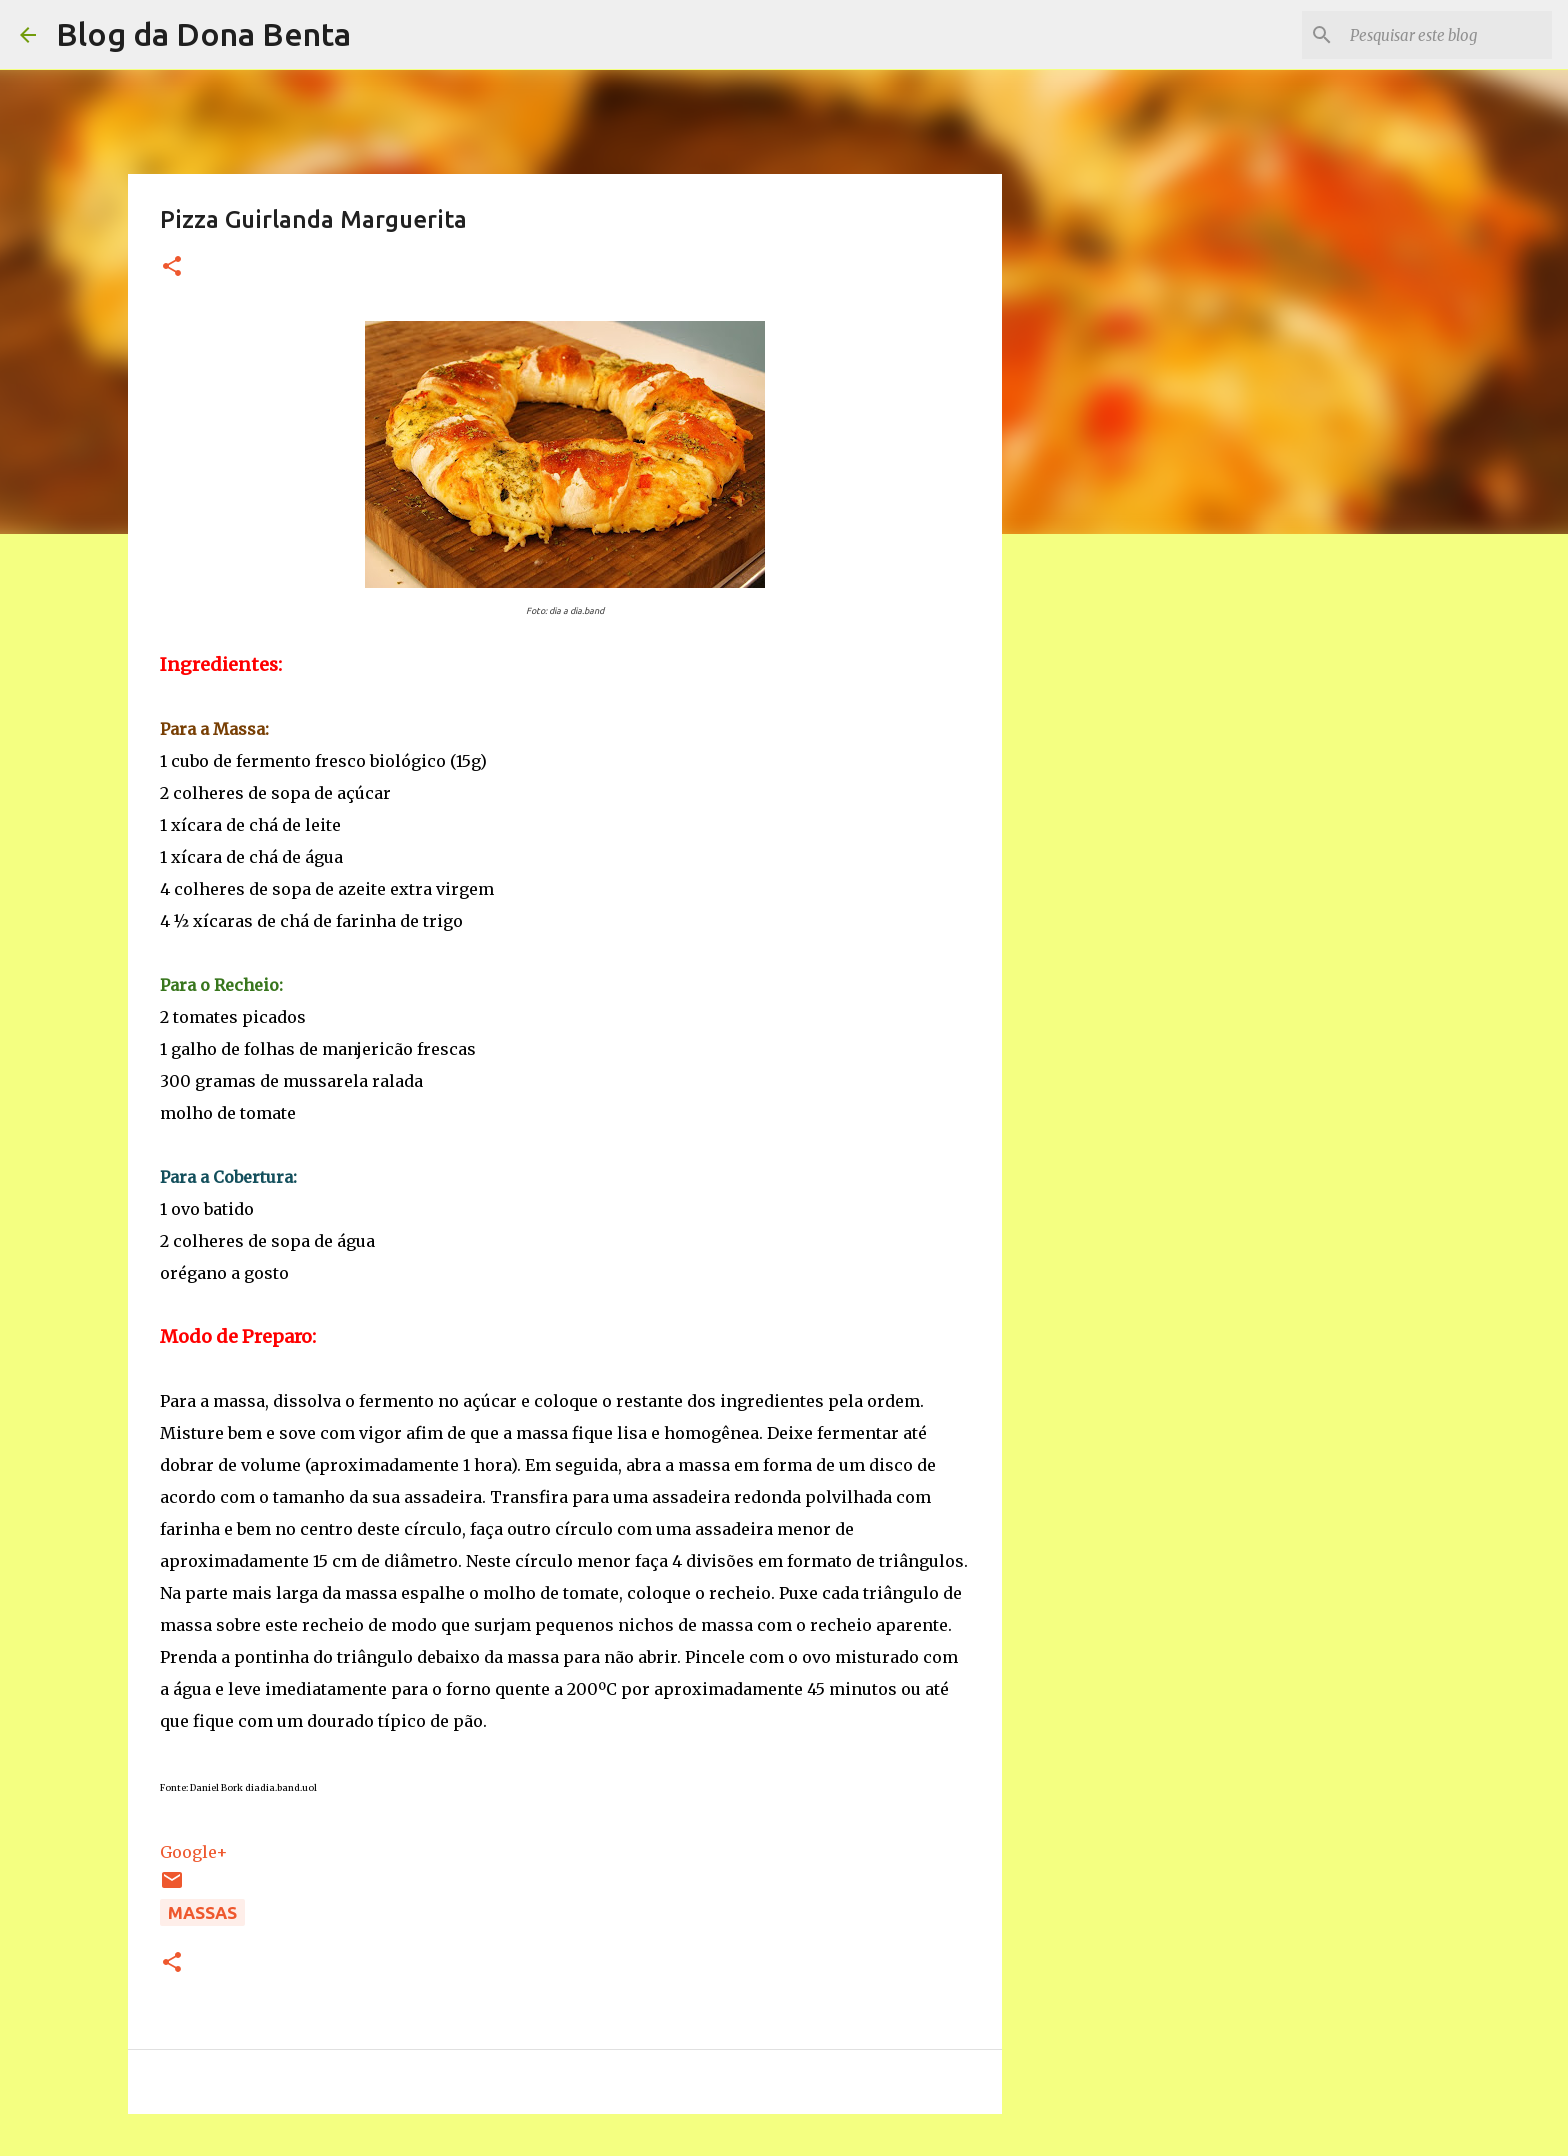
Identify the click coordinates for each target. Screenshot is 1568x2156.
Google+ (194, 1852)
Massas (202, 1912)
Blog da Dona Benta (203, 34)
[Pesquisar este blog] (1447, 35)
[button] (172, 267)
